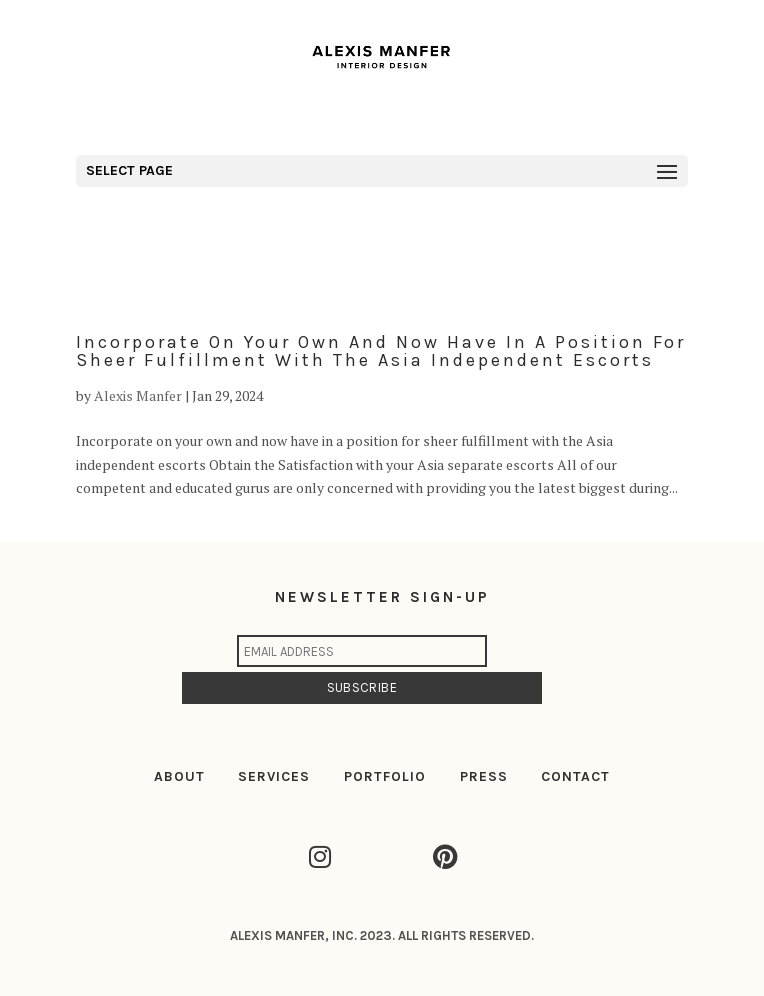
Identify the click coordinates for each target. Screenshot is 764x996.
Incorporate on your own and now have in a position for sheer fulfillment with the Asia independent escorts (381, 351)
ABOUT (179, 776)
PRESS (484, 776)
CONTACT (575, 776)
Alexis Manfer (138, 395)
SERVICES (274, 776)
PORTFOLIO (385, 776)
